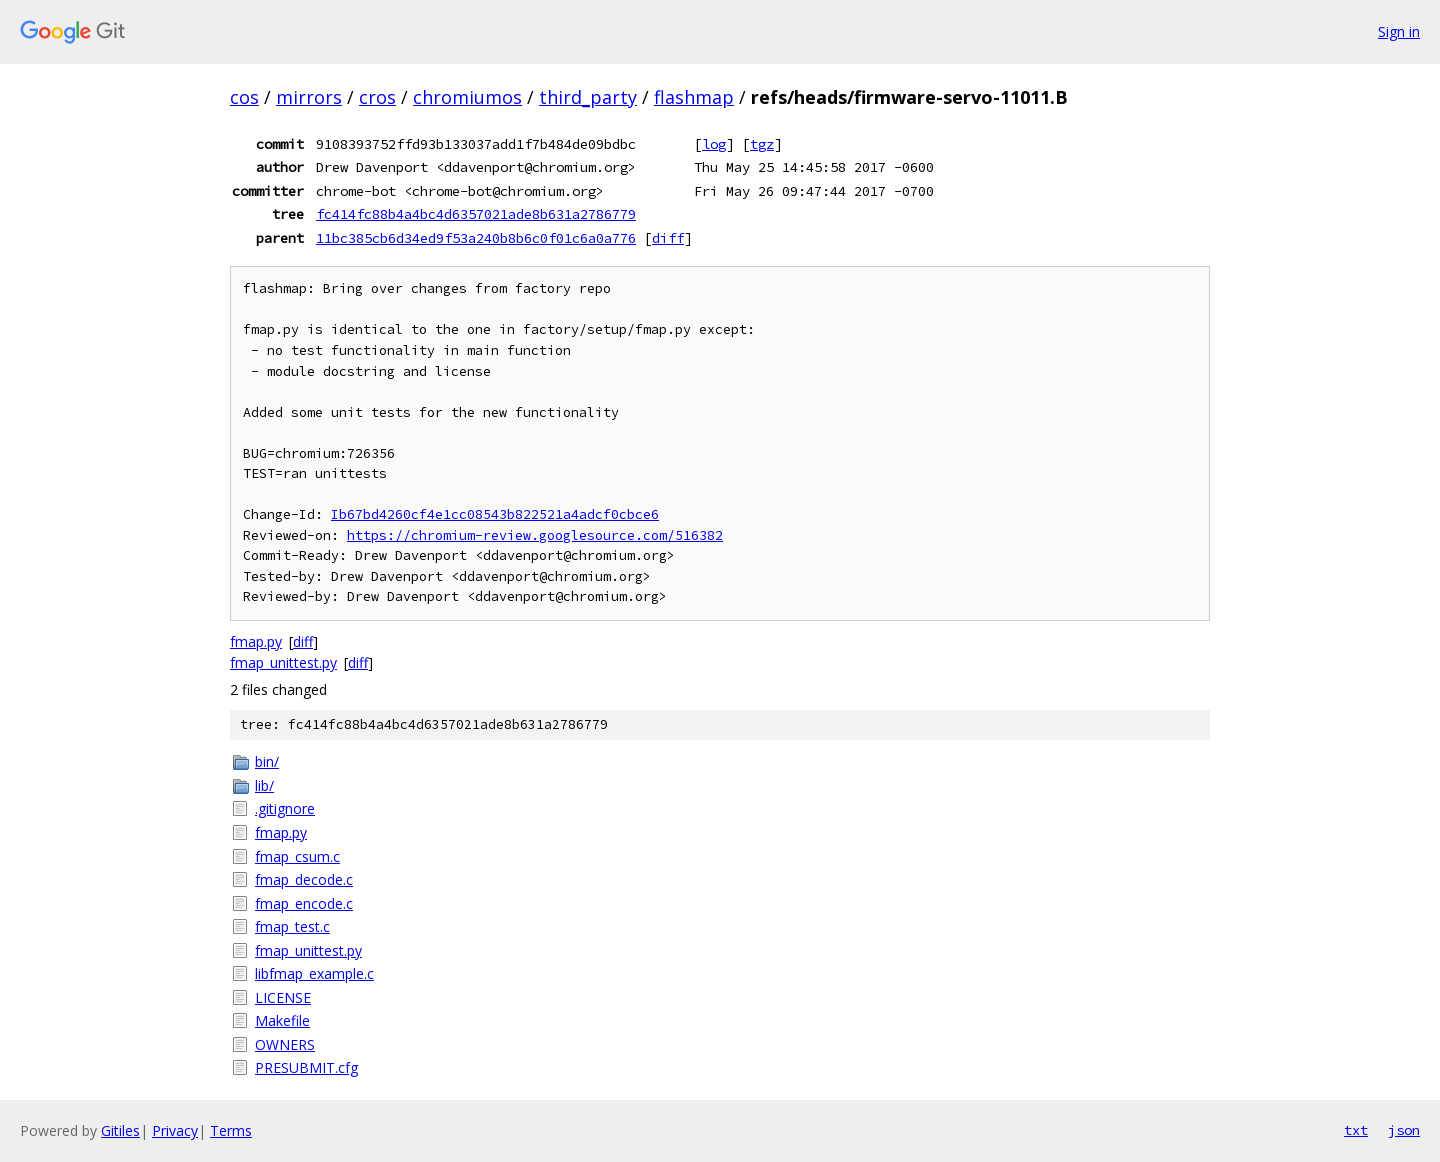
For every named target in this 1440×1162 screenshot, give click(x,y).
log (714, 144)
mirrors (309, 97)
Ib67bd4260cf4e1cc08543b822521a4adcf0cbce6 (495, 514)
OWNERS (285, 1044)
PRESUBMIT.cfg (306, 1067)
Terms (231, 1130)
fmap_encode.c (304, 903)
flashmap (694, 97)
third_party (588, 97)
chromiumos (467, 97)
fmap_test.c (292, 926)
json (1404, 1130)
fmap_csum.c (297, 856)
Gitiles (120, 1130)
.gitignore (285, 808)
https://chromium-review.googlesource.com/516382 (535, 535)
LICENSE (283, 997)
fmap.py (256, 641)
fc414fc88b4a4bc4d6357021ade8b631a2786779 (476, 214)
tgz (762, 144)
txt (1356, 1130)
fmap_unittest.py (283, 662)
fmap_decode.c (304, 879)
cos (244, 97)
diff (668, 238)
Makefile (282, 1020)
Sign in (1399, 31)
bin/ (267, 761)
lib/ (264, 785)
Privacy (175, 1130)
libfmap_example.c (314, 973)
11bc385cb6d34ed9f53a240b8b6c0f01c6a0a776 (476, 238)
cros (377, 97)
